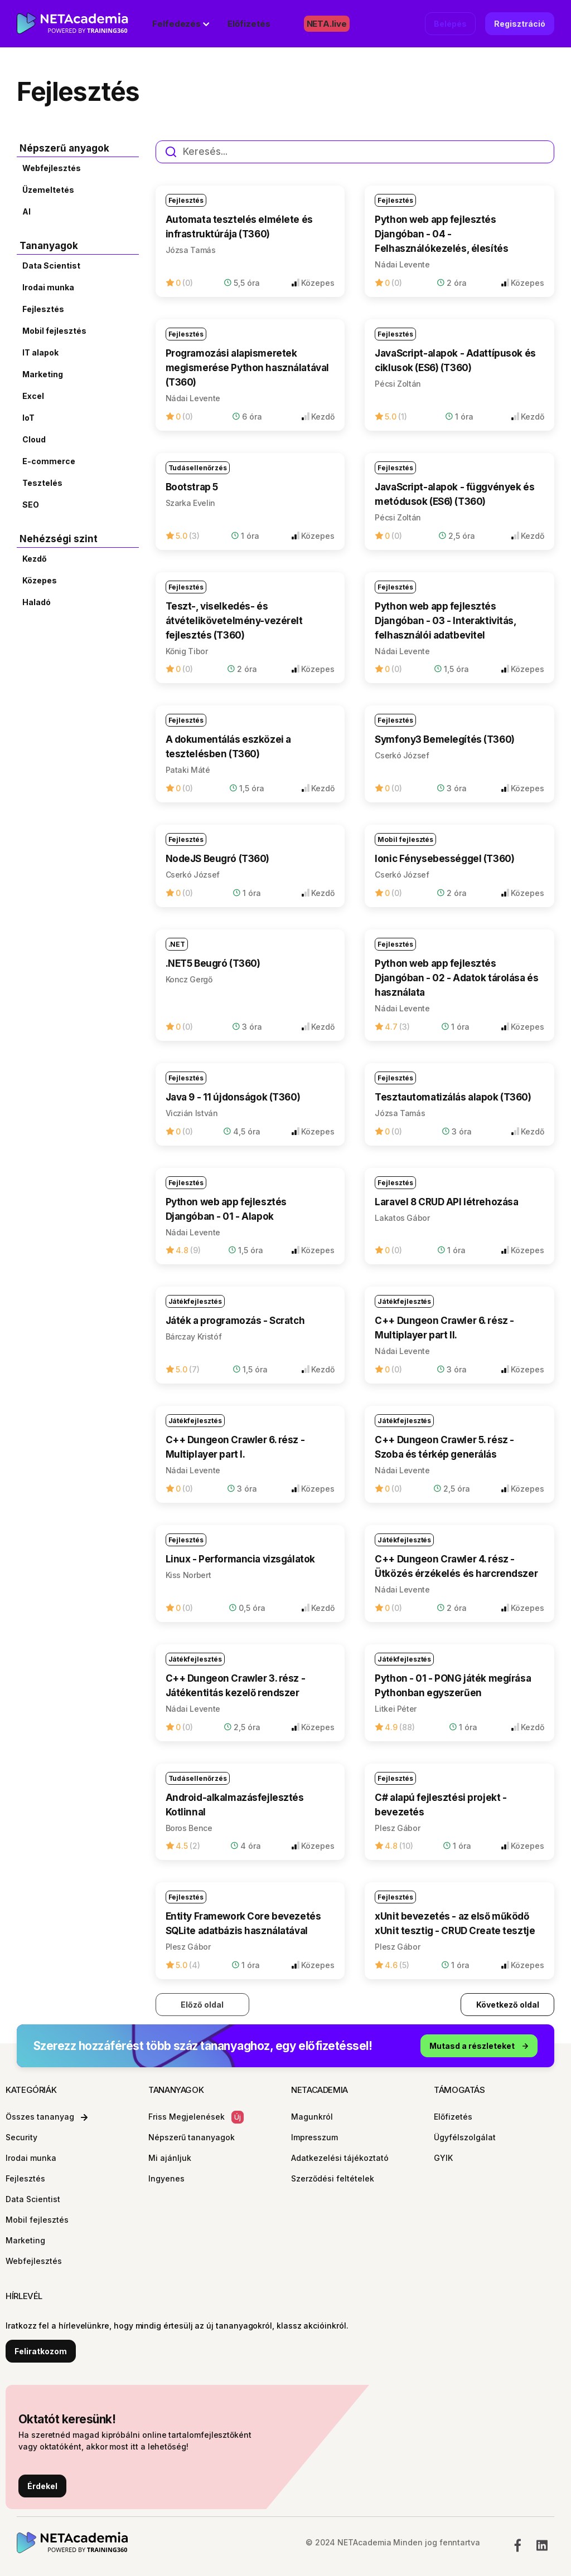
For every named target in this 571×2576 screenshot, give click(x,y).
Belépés (450, 23)
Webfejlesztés (51, 168)
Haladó (36, 602)
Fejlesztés (43, 309)
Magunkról (312, 2116)
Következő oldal (507, 2004)
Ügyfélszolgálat (465, 2137)
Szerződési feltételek (332, 2178)
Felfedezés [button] (176, 23)
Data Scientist (51, 265)
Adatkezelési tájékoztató (340, 2158)
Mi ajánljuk (169, 2158)
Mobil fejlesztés (54, 330)
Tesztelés (42, 483)
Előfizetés (249, 23)
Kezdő (34, 558)
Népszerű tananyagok (191, 2137)
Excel (33, 396)
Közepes (39, 580)
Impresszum (314, 2137)
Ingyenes (166, 2178)
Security (21, 2137)
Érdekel (42, 2486)
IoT (28, 417)
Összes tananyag (47, 2116)
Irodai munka (48, 287)
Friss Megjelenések (196, 2117)
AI (26, 211)
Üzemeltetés (48, 189)
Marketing (42, 374)
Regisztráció (519, 23)
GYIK (443, 2158)
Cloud (34, 439)
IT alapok (40, 352)
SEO (30, 504)
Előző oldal (202, 2004)
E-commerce (48, 461)
